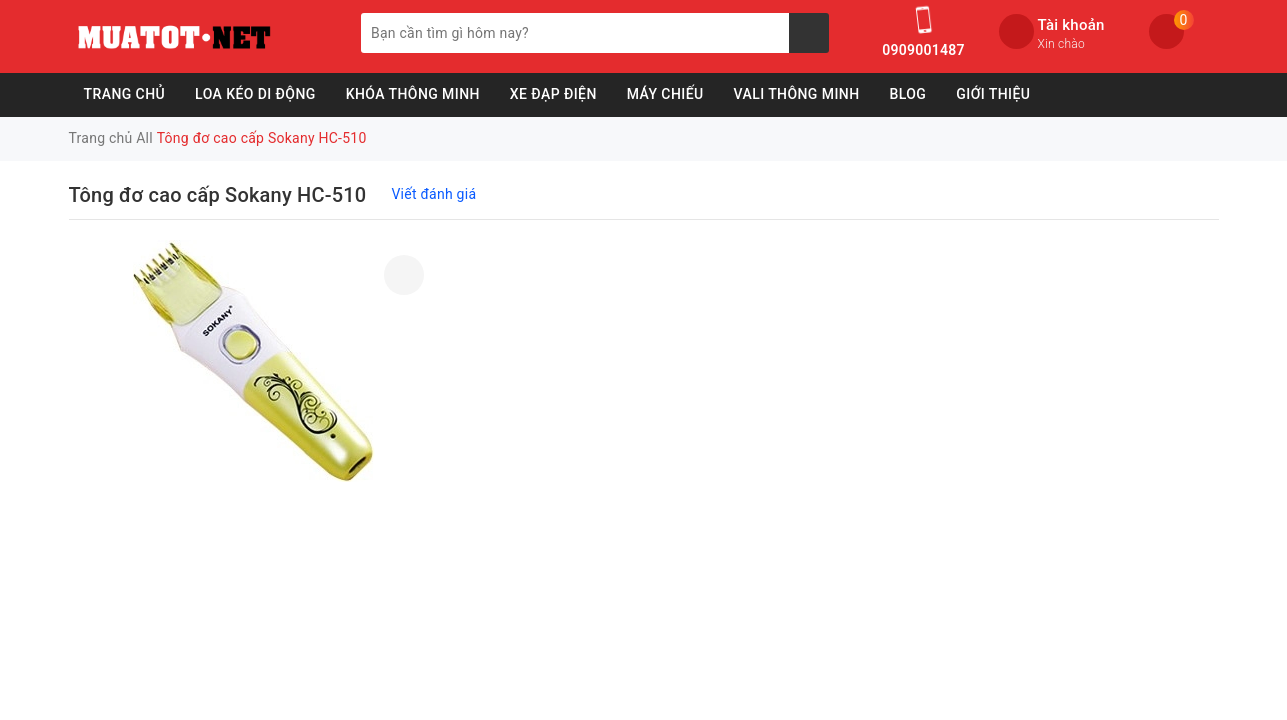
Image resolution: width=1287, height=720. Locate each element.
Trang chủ (125, 94)
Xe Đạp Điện (553, 94)
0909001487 (923, 50)
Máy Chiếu (665, 94)
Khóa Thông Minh (413, 94)
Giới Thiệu (993, 94)
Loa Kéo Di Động (255, 94)
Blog (907, 94)
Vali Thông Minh (797, 94)
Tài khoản (1071, 25)
